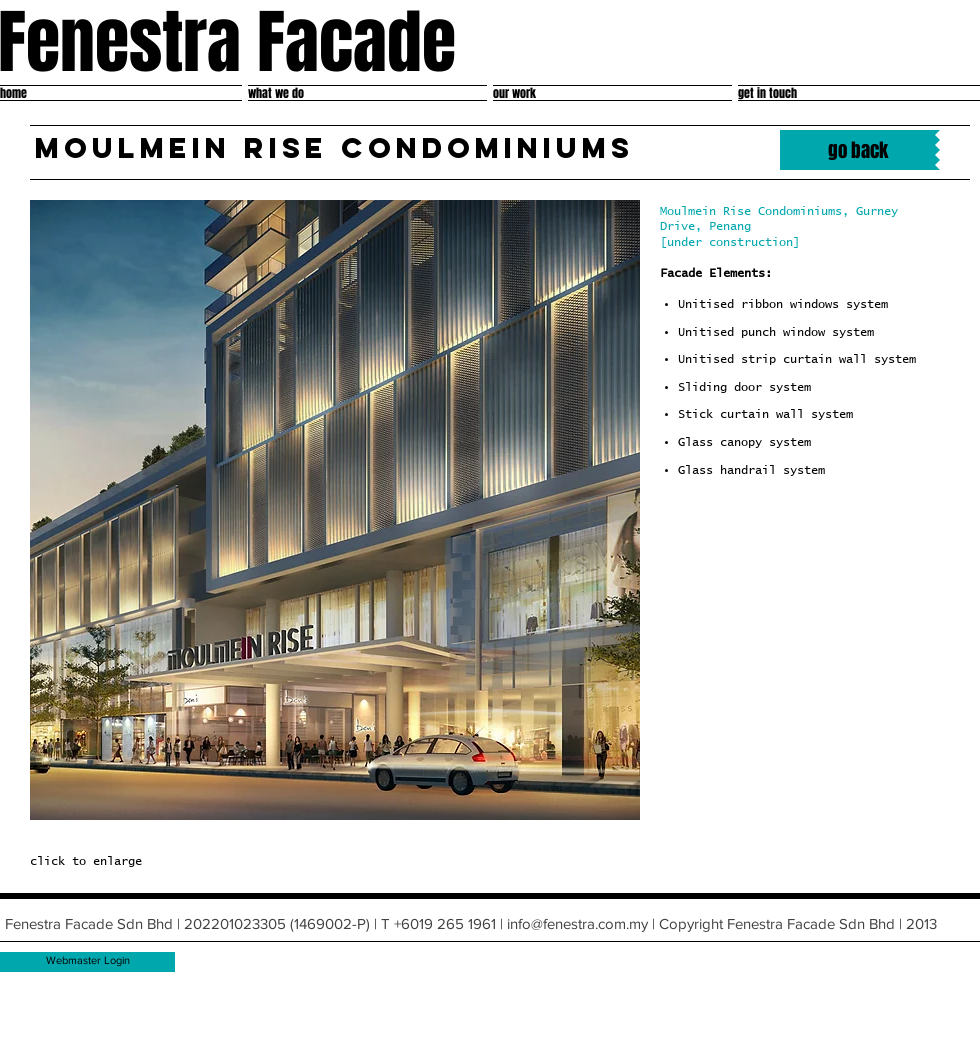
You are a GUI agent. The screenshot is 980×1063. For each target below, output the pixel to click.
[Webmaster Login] (88, 961)
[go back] (857, 150)
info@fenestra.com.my (577, 923)
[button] (335, 510)
